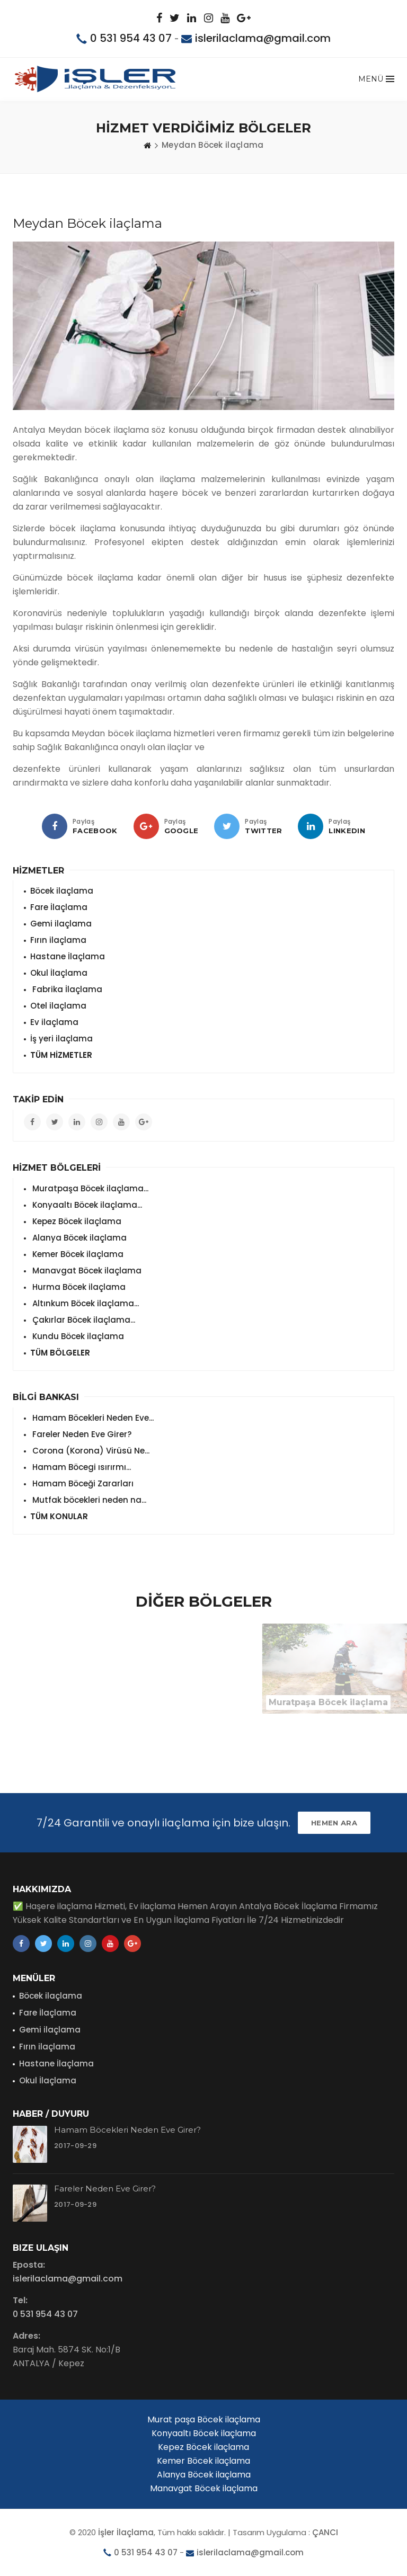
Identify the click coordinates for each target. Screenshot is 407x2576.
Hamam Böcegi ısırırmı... (80, 1467)
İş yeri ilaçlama (61, 1038)
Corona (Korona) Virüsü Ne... (89, 1450)
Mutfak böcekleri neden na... (88, 1499)
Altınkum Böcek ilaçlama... (84, 1303)
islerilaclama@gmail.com (263, 38)
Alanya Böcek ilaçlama (78, 1237)
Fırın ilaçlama (58, 940)
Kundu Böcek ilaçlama (77, 1336)
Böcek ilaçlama (61, 890)
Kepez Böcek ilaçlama (75, 1221)
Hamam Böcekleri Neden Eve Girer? (127, 2130)
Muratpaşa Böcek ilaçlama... (89, 1188)
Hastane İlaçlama (67, 956)
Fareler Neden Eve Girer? (80, 1434)
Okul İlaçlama (58, 972)
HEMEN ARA (334, 1823)
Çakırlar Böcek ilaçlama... (82, 1319)
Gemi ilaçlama (61, 923)
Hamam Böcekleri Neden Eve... (92, 1417)
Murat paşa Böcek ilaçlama (203, 2419)
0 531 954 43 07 (131, 38)
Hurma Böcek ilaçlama (78, 1287)
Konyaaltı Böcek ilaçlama (204, 2433)
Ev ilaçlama (54, 1022)
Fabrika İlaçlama (66, 989)
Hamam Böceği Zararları (82, 1483)
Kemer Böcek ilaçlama (76, 1254)
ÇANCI (325, 2532)
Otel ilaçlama (58, 1005)
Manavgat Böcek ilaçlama (85, 1270)
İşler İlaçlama (126, 2532)
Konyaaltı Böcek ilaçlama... (86, 1204)
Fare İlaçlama (58, 907)
